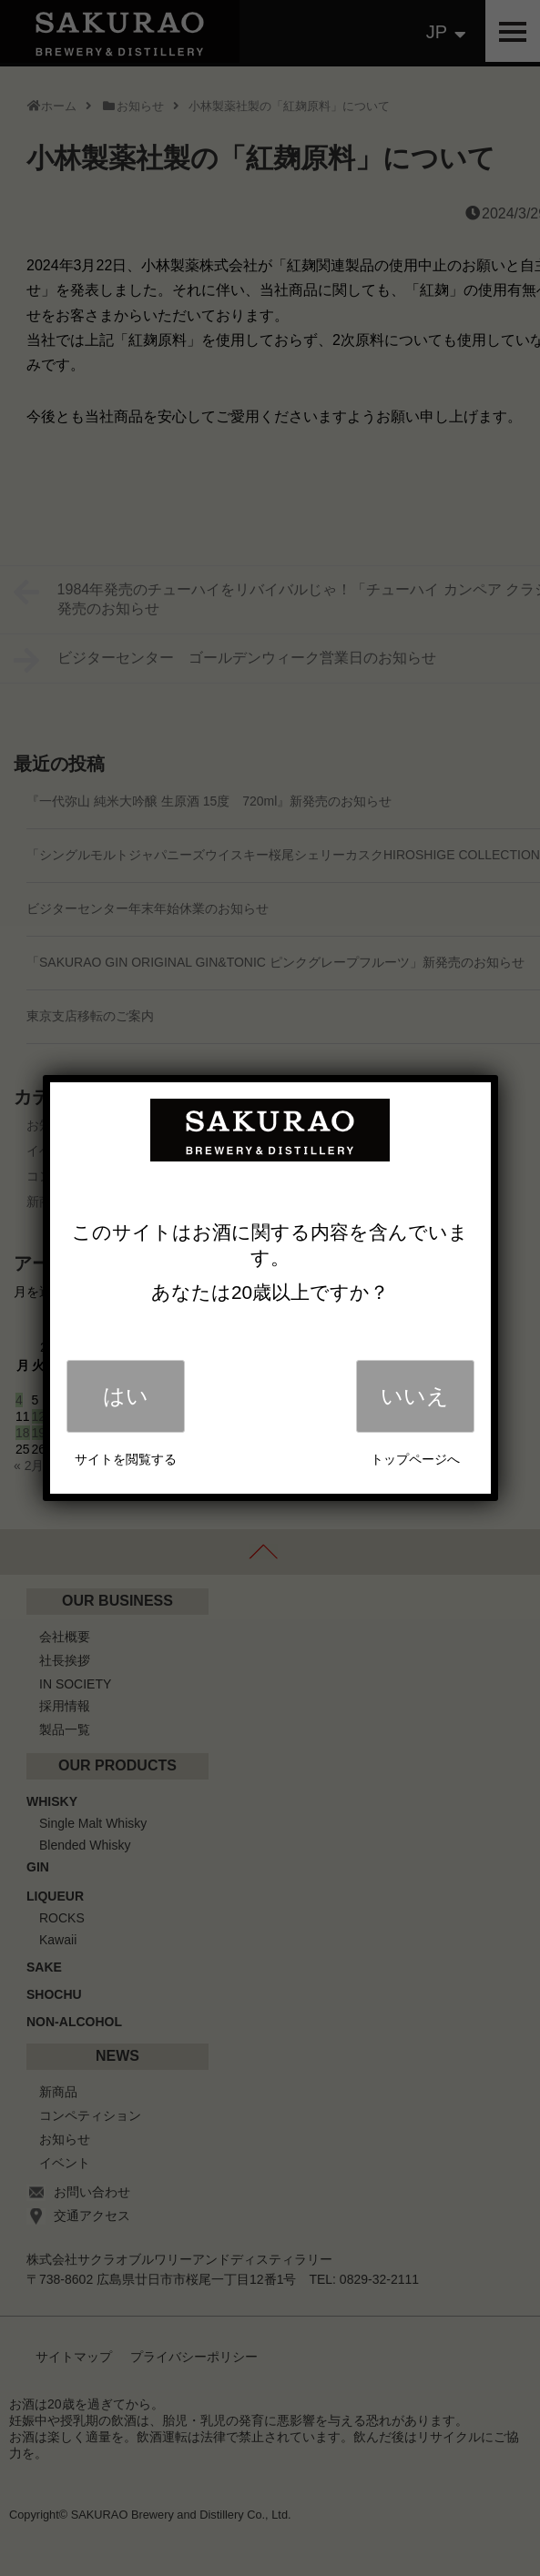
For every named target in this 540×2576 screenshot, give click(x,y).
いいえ (415, 1396)
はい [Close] (125, 1396)
